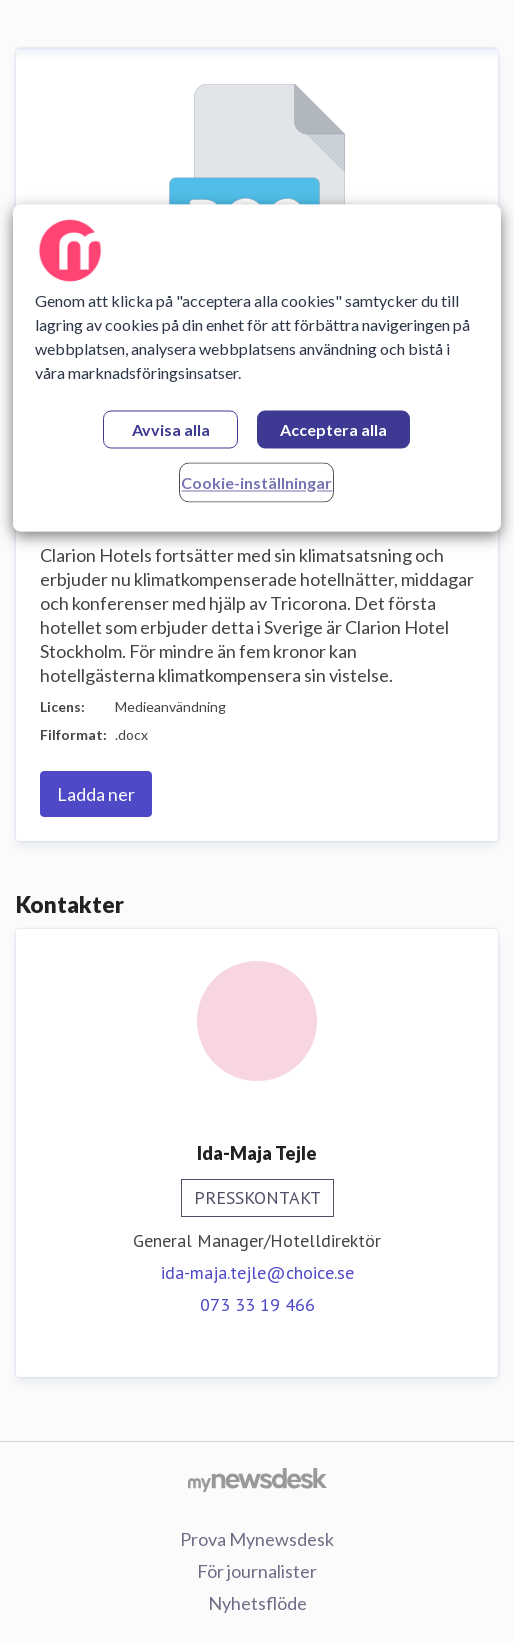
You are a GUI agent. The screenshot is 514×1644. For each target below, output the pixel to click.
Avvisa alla (171, 429)
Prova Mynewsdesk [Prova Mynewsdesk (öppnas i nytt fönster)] (257, 1539)
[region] (257, 367)
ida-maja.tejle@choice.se (257, 1272)
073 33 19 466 (257, 1304)
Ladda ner (96, 794)
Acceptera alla (333, 429)
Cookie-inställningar (256, 482)
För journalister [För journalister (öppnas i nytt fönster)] (257, 1571)
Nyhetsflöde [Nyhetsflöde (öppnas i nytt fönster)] (257, 1603)
